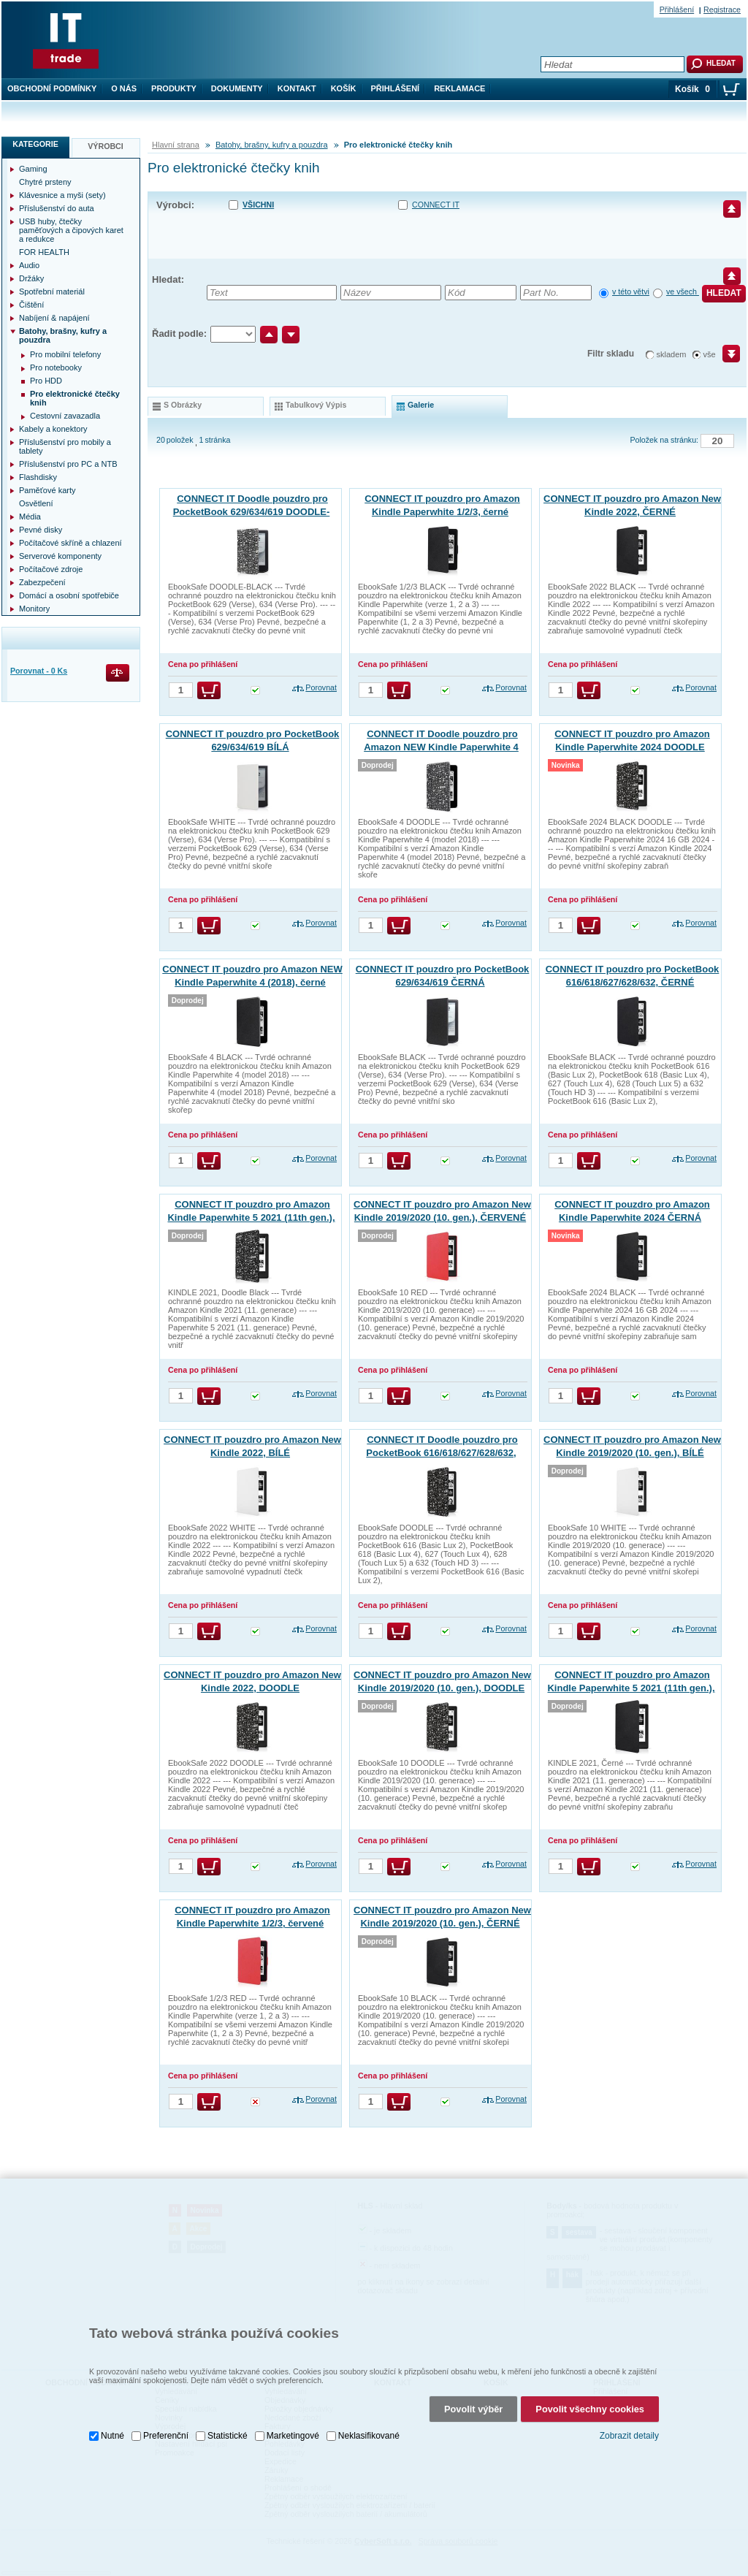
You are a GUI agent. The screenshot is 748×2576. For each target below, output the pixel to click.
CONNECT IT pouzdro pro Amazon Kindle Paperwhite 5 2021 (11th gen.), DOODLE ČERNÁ (251, 1217)
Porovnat (321, 687)
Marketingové (293, 2420)
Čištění (31, 304)
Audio (29, 265)
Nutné (112, 2420)
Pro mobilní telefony (65, 354)
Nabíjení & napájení (54, 317)
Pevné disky (40, 529)
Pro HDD (46, 380)
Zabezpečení (42, 582)
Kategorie (35, 144)
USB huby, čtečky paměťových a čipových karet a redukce (71, 230)
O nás (124, 88)
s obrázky (183, 404)
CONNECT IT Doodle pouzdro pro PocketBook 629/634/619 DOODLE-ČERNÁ (251, 511)
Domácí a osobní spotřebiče (69, 595)
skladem (672, 354)
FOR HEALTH (44, 252)
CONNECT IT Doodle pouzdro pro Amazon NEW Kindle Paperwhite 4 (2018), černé (441, 747)
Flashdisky (38, 477)
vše (709, 354)
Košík (343, 88)
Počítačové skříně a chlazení (70, 542)
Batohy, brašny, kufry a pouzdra (271, 144)
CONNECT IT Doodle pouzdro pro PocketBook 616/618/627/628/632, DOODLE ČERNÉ (441, 1452)
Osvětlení (36, 503)
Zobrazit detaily (629, 2420)
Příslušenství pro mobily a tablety (65, 446)
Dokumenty (237, 88)
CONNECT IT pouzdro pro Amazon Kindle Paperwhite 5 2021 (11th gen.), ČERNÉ (630, 1688)
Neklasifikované (369, 2420)
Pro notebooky (56, 367)
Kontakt (297, 88)
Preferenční (165, 2420)
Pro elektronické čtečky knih (75, 398)
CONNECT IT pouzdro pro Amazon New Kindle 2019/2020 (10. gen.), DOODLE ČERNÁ (442, 1688)
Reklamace (459, 88)
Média (30, 516)
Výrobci (105, 146)
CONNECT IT (435, 204)
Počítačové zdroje (51, 569)
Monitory (34, 608)
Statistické (227, 2420)
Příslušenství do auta (56, 208)
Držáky (31, 278)
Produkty (173, 88)
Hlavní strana (175, 144)
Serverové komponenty (60, 556)
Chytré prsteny (45, 182)
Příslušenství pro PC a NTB (68, 464)
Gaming (33, 168)
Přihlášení (395, 88)
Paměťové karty (47, 490)
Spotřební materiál (52, 291)
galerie (421, 404)
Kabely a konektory (53, 428)
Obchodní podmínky (51, 88)
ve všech (682, 291)
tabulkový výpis (316, 404)
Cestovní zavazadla (65, 415)
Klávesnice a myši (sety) (62, 195)
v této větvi (630, 291)
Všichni (258, 204)
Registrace (722, 9)
